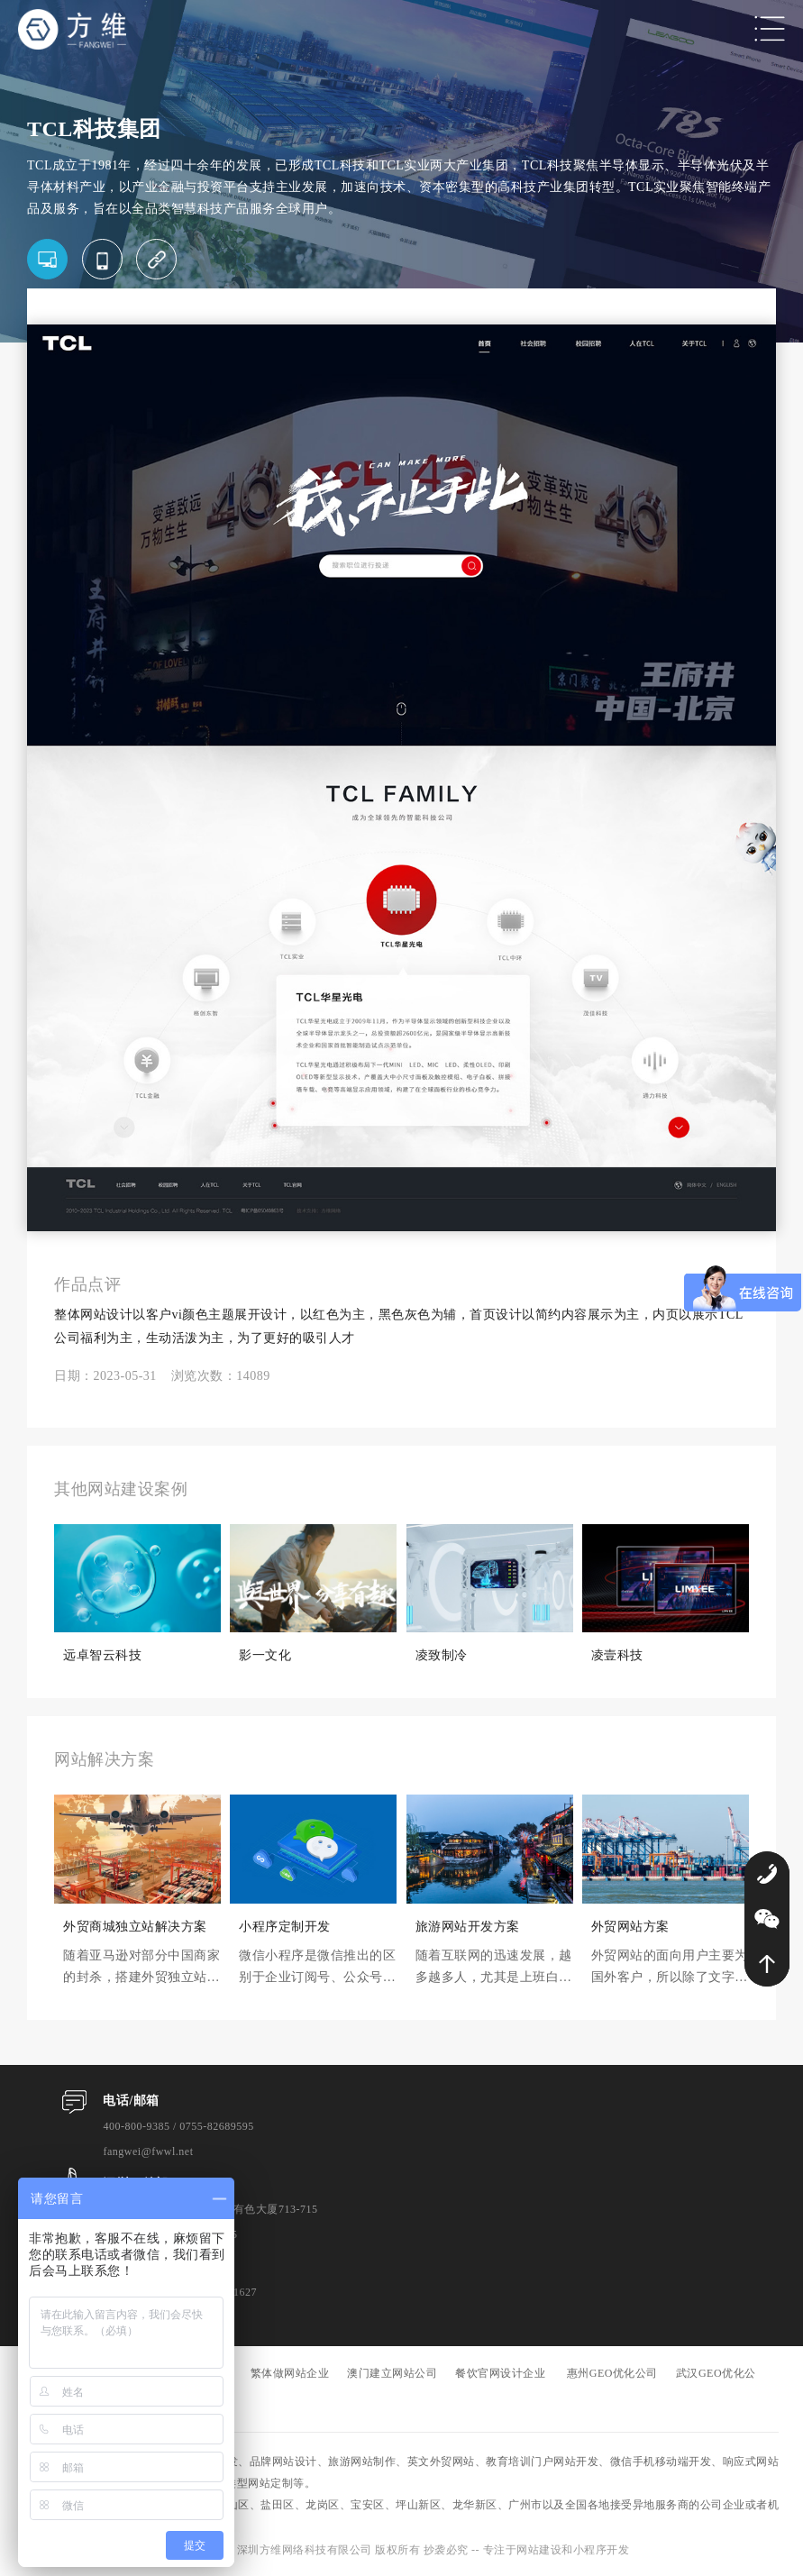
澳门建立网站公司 (392, 2373)
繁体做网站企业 (290, 2373)
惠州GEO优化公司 (612, 2373)
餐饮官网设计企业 (500, 2373)
